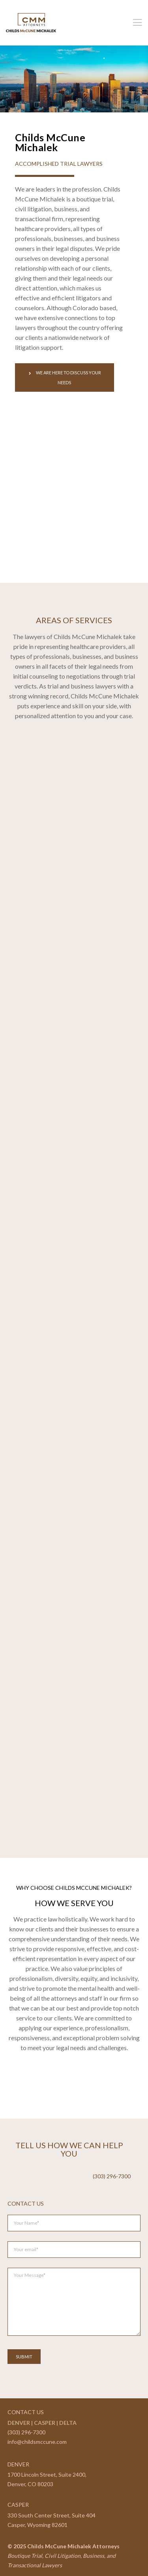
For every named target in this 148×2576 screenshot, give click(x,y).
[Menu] (134, 23)
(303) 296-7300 (26, 2432)
